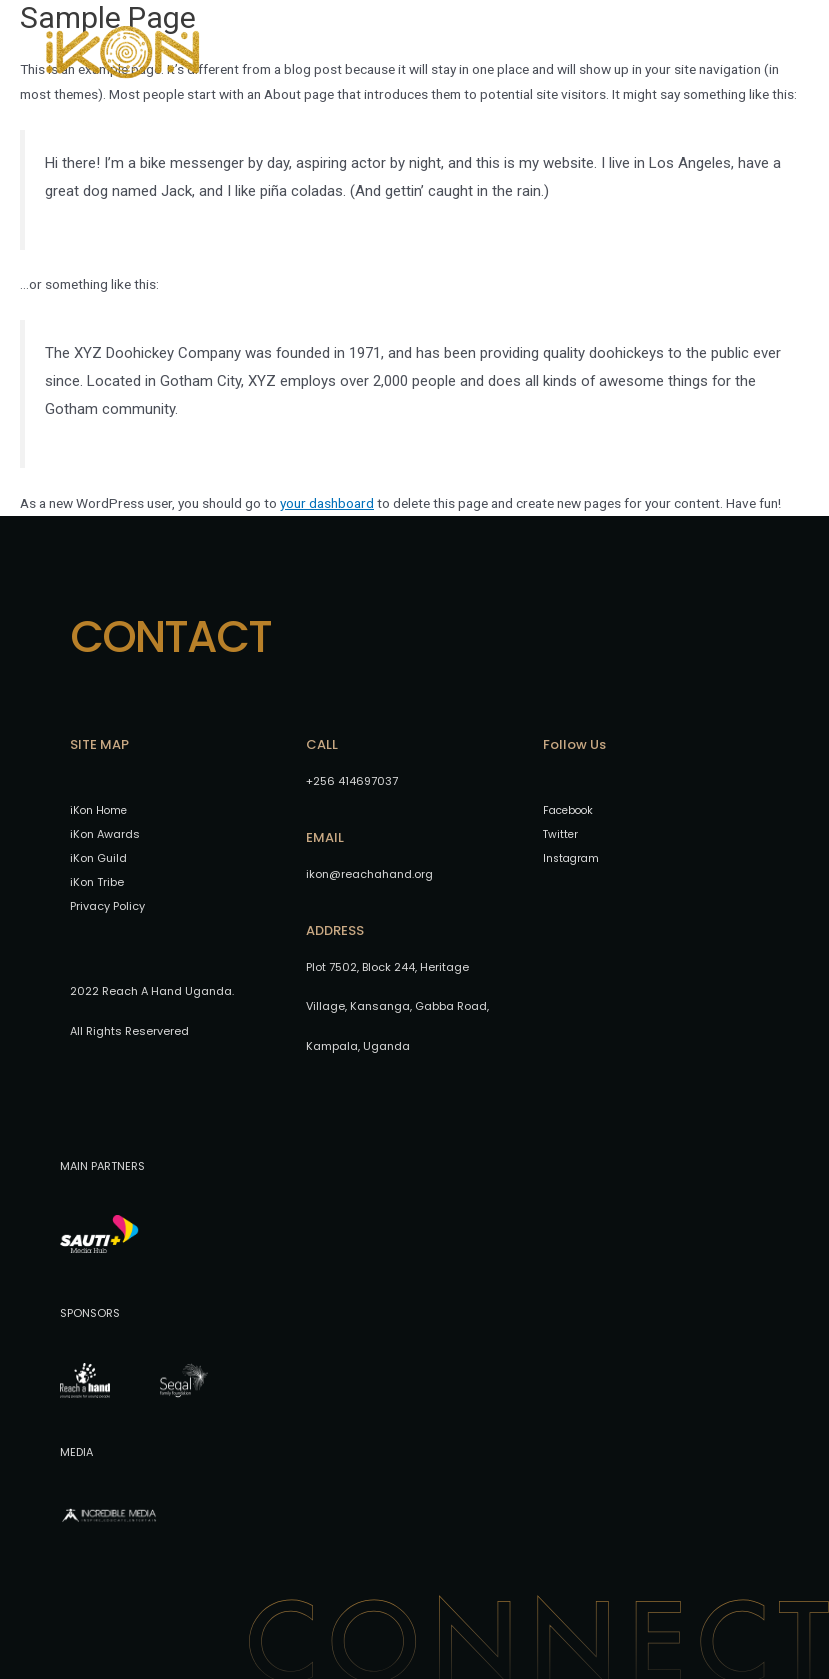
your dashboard (327, 503)
